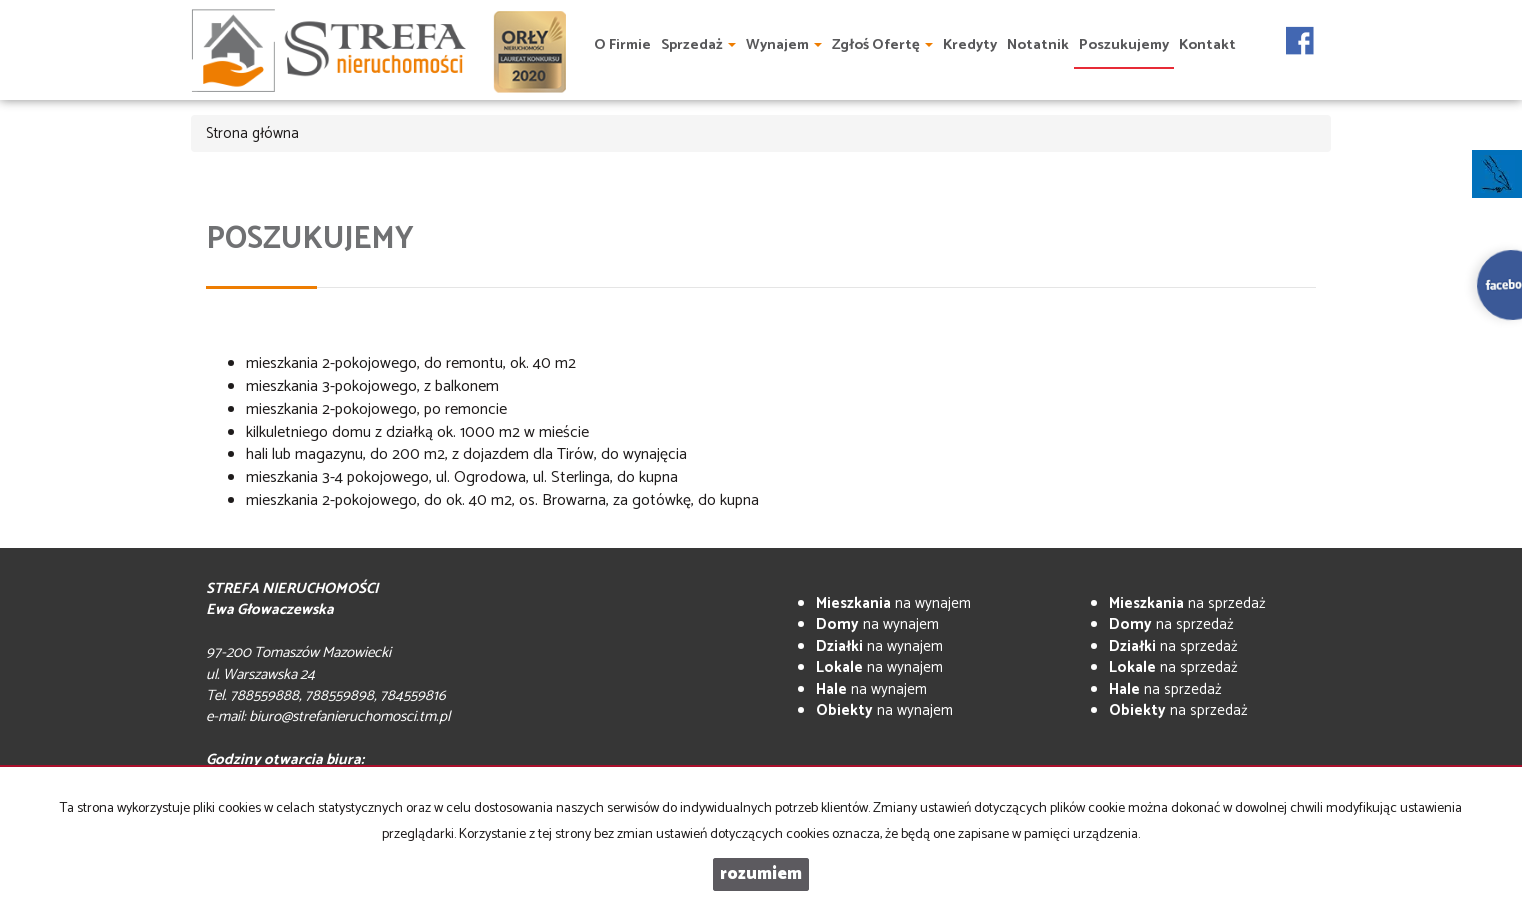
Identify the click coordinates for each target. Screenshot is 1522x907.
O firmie (622, 45)
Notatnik (1038, 45)
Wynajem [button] (784, 45)
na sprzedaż (1187, 603)
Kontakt (1207, 45)
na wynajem (893, 603)
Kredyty (970, 45)
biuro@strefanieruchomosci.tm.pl (349, 716)
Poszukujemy (1124, 45)
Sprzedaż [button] (698, 45)
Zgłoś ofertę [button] (882, 45)
